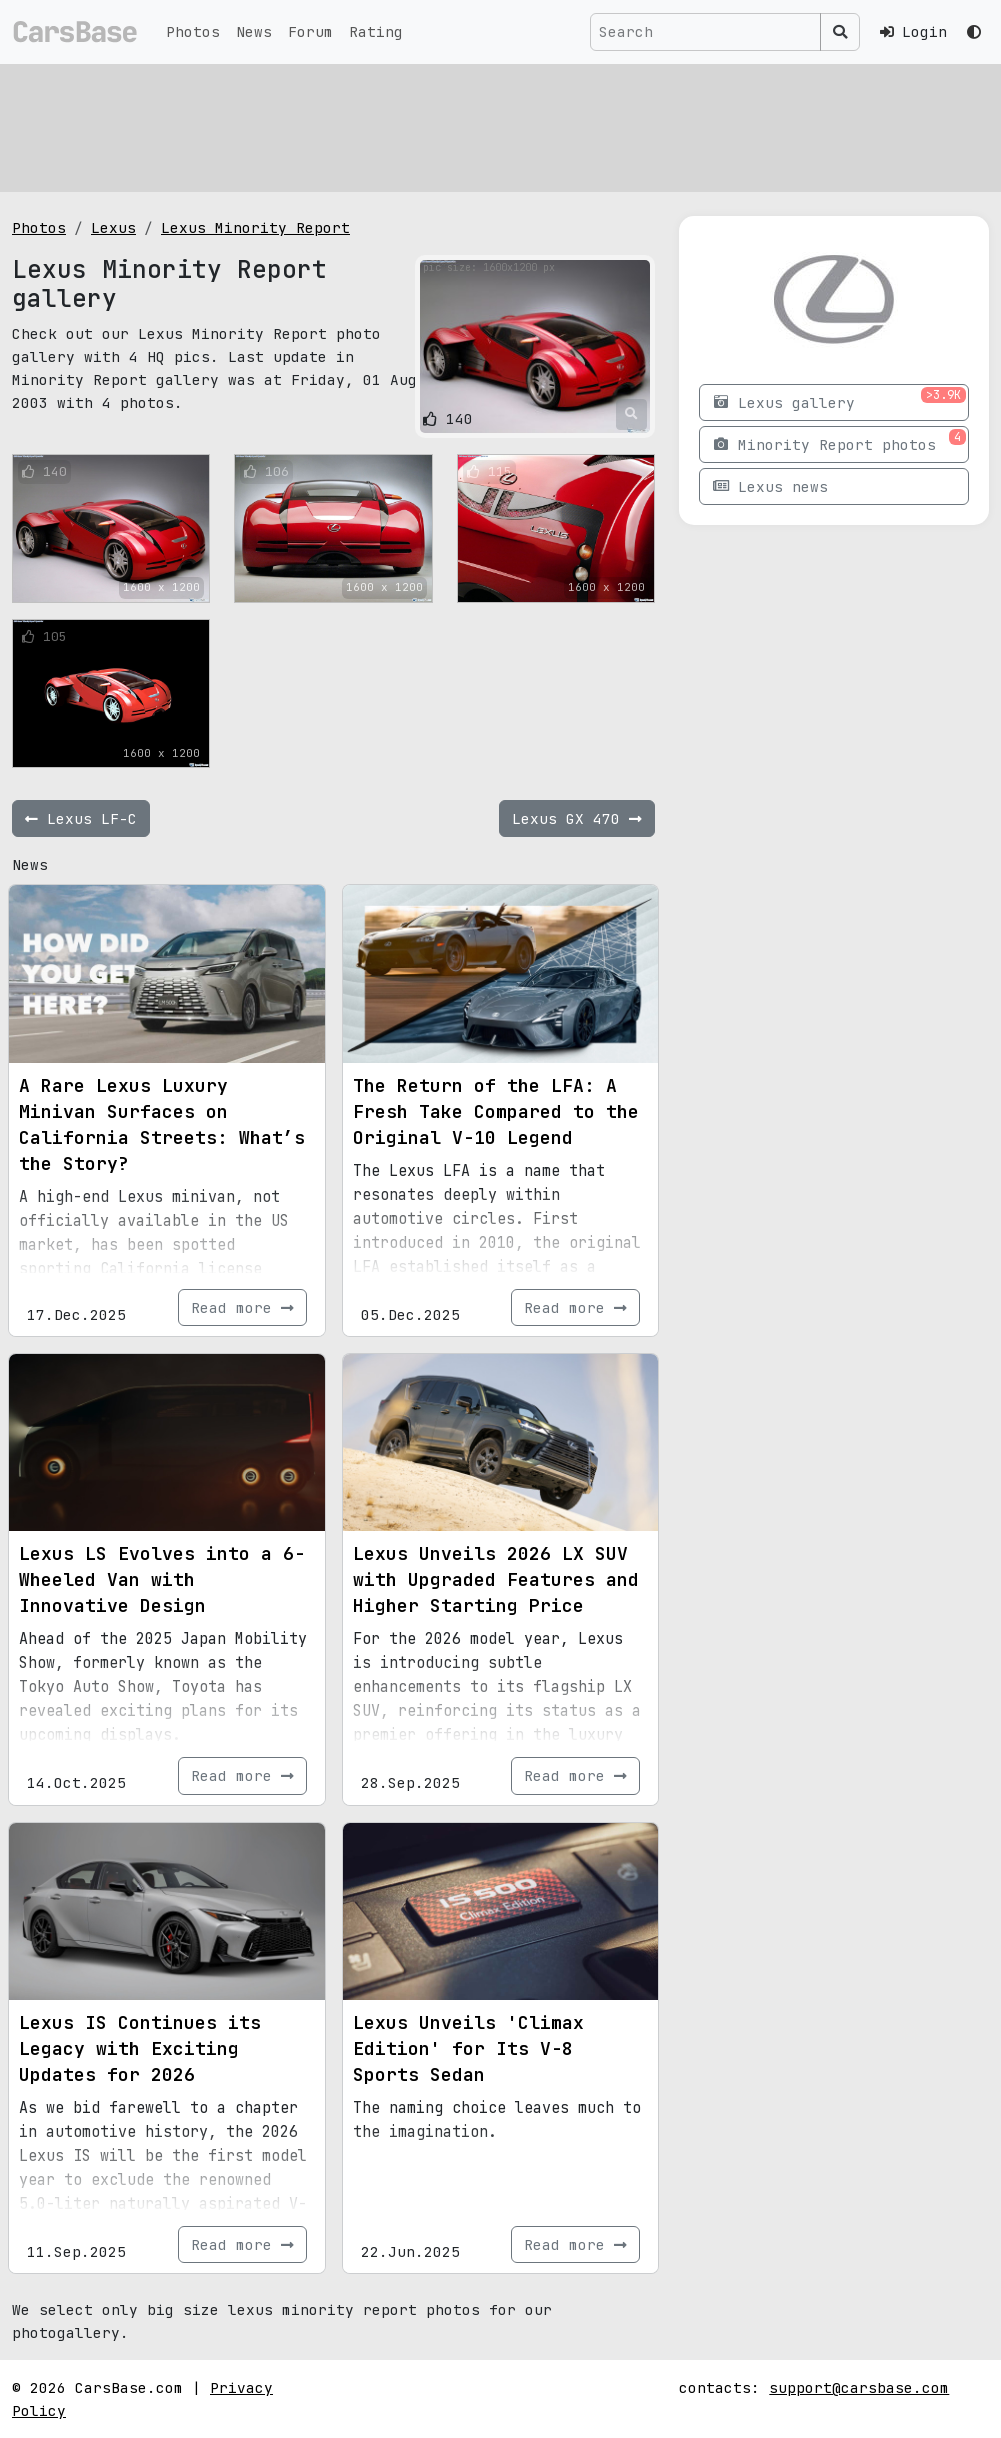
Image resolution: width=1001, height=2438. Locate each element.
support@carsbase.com (859, 2387)
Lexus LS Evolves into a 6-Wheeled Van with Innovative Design (162, 1579)
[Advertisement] (500, 125)
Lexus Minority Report (255, 227)
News (254, 31)
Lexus (113, 227)
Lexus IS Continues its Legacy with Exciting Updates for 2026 (140, 2048)
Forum (310, 31)
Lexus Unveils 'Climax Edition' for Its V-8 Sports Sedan (468, 2048)
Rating (376, 31)
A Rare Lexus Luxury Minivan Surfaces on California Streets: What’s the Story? (162, 1124)
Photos (193, 31)
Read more (242, 1307)
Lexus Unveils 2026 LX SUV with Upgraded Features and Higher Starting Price (496, 1579)
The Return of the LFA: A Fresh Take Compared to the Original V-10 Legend (496, 1111)
